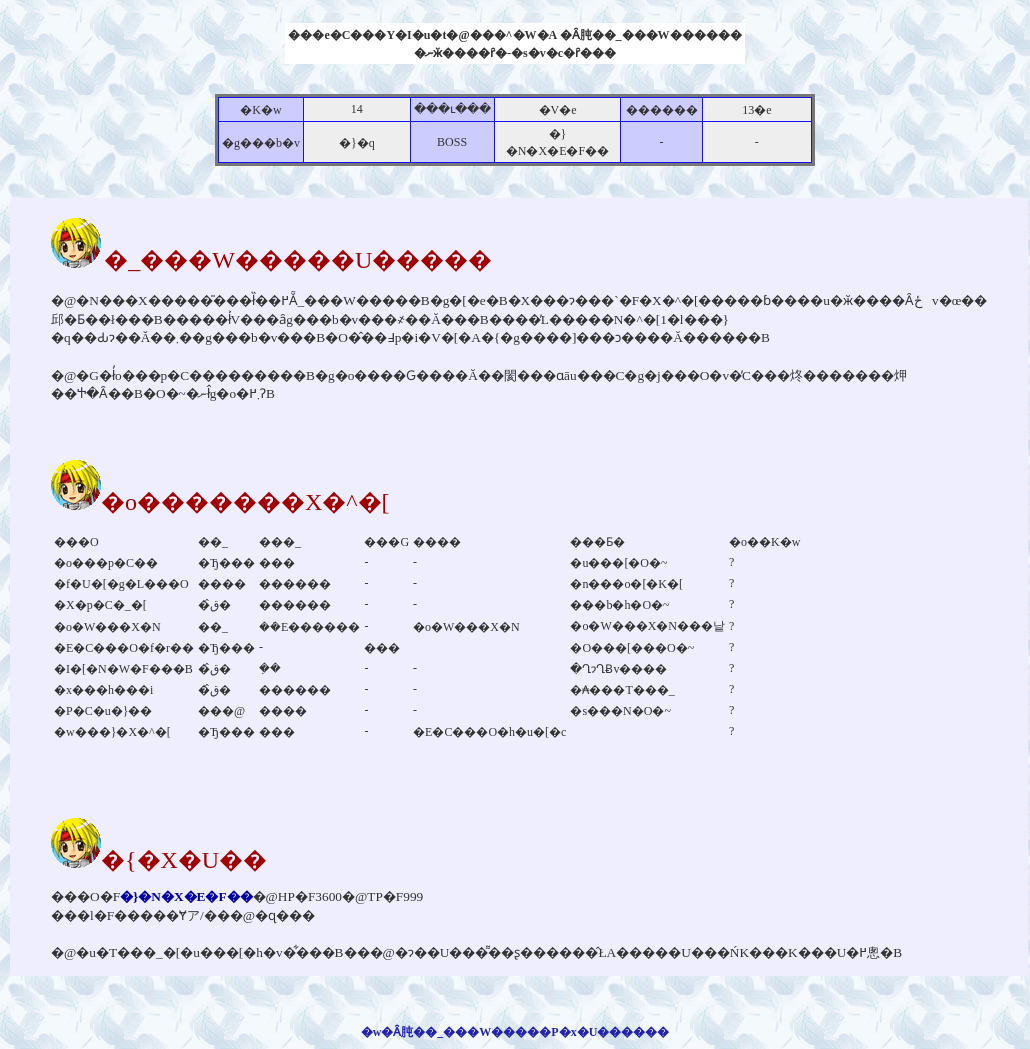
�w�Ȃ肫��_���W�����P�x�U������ (515, 1032)
